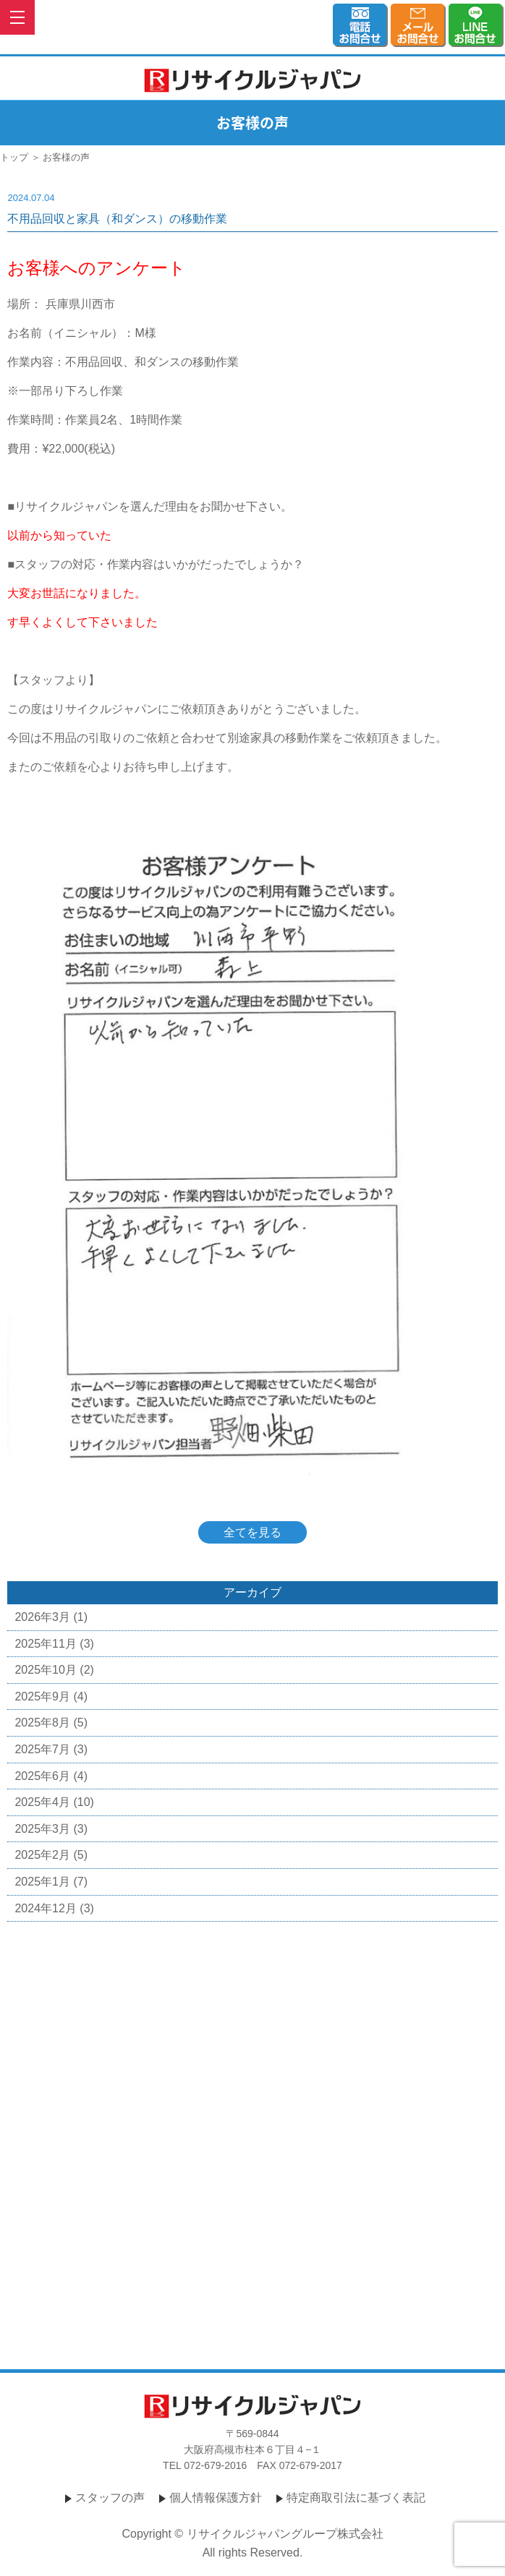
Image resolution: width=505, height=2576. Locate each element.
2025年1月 (42, 1881)
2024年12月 (45, 1908)
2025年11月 (45, 1644)
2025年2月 (42, 1855)
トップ (14, 157)
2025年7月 (42, 1749)
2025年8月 (42, 1722)
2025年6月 (42, 1776)
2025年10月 (45, 1670)
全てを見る (252, 1532)
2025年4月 (42, 1802)
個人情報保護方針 (215, 2497)
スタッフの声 (110, 2497)
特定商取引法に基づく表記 (356, 2497)
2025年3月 (42, 1829)
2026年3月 (42, 1617)
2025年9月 (42, 1696)
